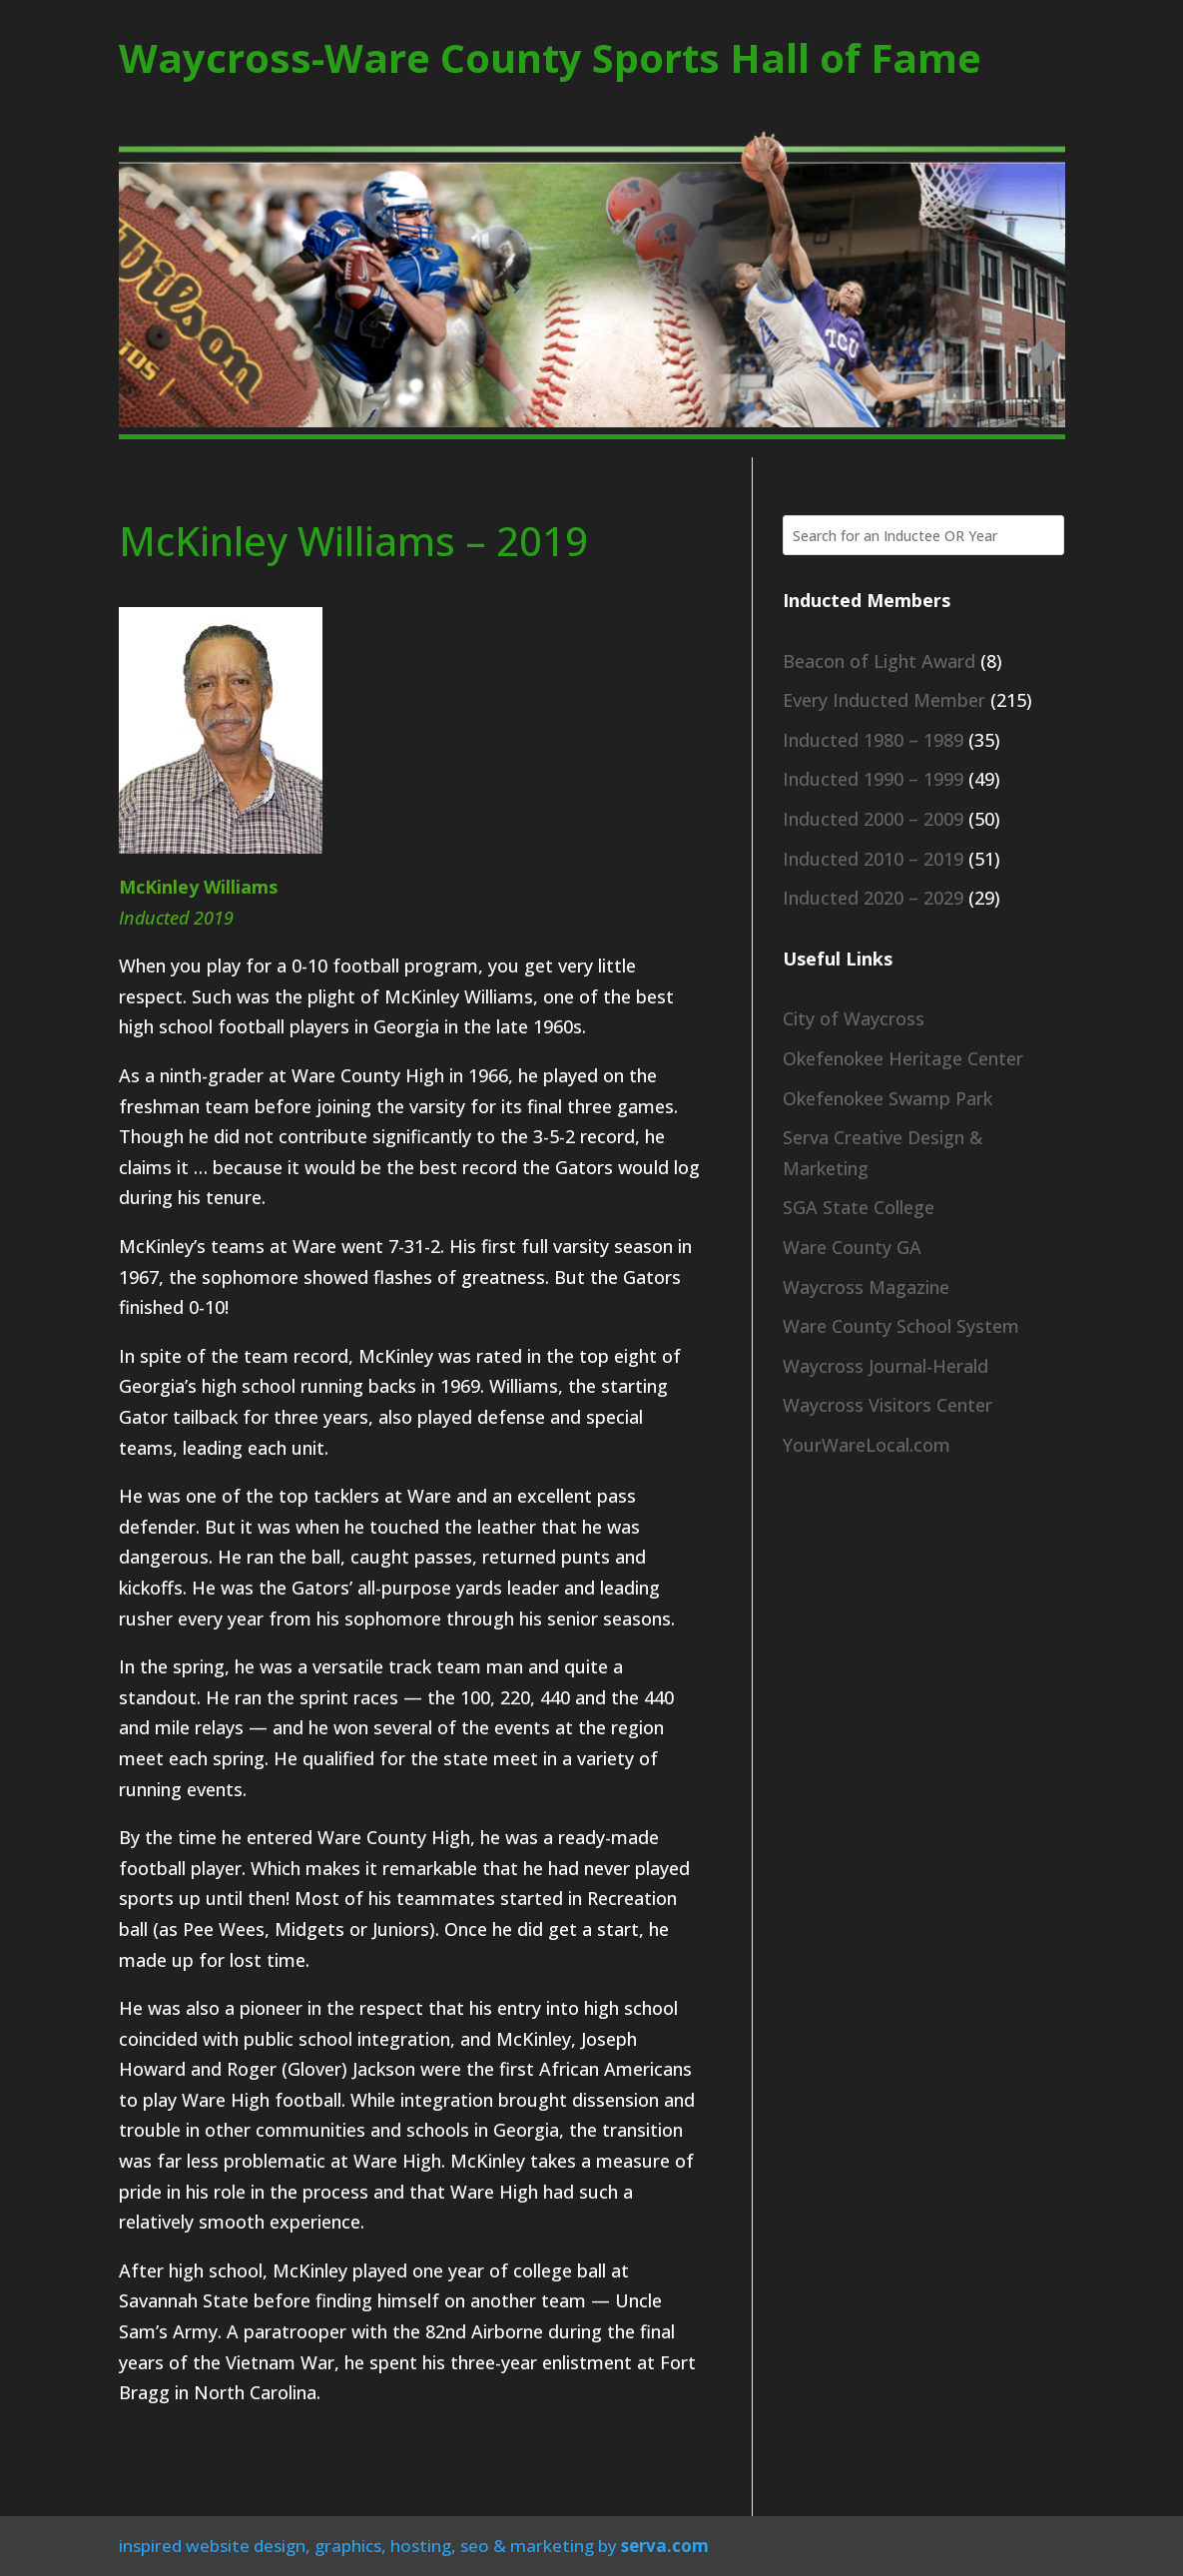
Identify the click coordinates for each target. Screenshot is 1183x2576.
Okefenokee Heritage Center (903, 1058)
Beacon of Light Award (879, 661)
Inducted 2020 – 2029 (873, 898)
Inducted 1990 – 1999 (873, 779)
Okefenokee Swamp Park (887, 1098)
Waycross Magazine (866, 1287)
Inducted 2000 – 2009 (873, 819)
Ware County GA (852, 1247)
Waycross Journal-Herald (885, 1366)
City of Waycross (853, 1018)
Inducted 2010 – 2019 (873, 859)
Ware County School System (901, 1326)
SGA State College (858, 1207)
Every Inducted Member (884, 700)
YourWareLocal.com (866, 1445)
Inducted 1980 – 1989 (873, 740)
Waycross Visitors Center (887, 1405)
